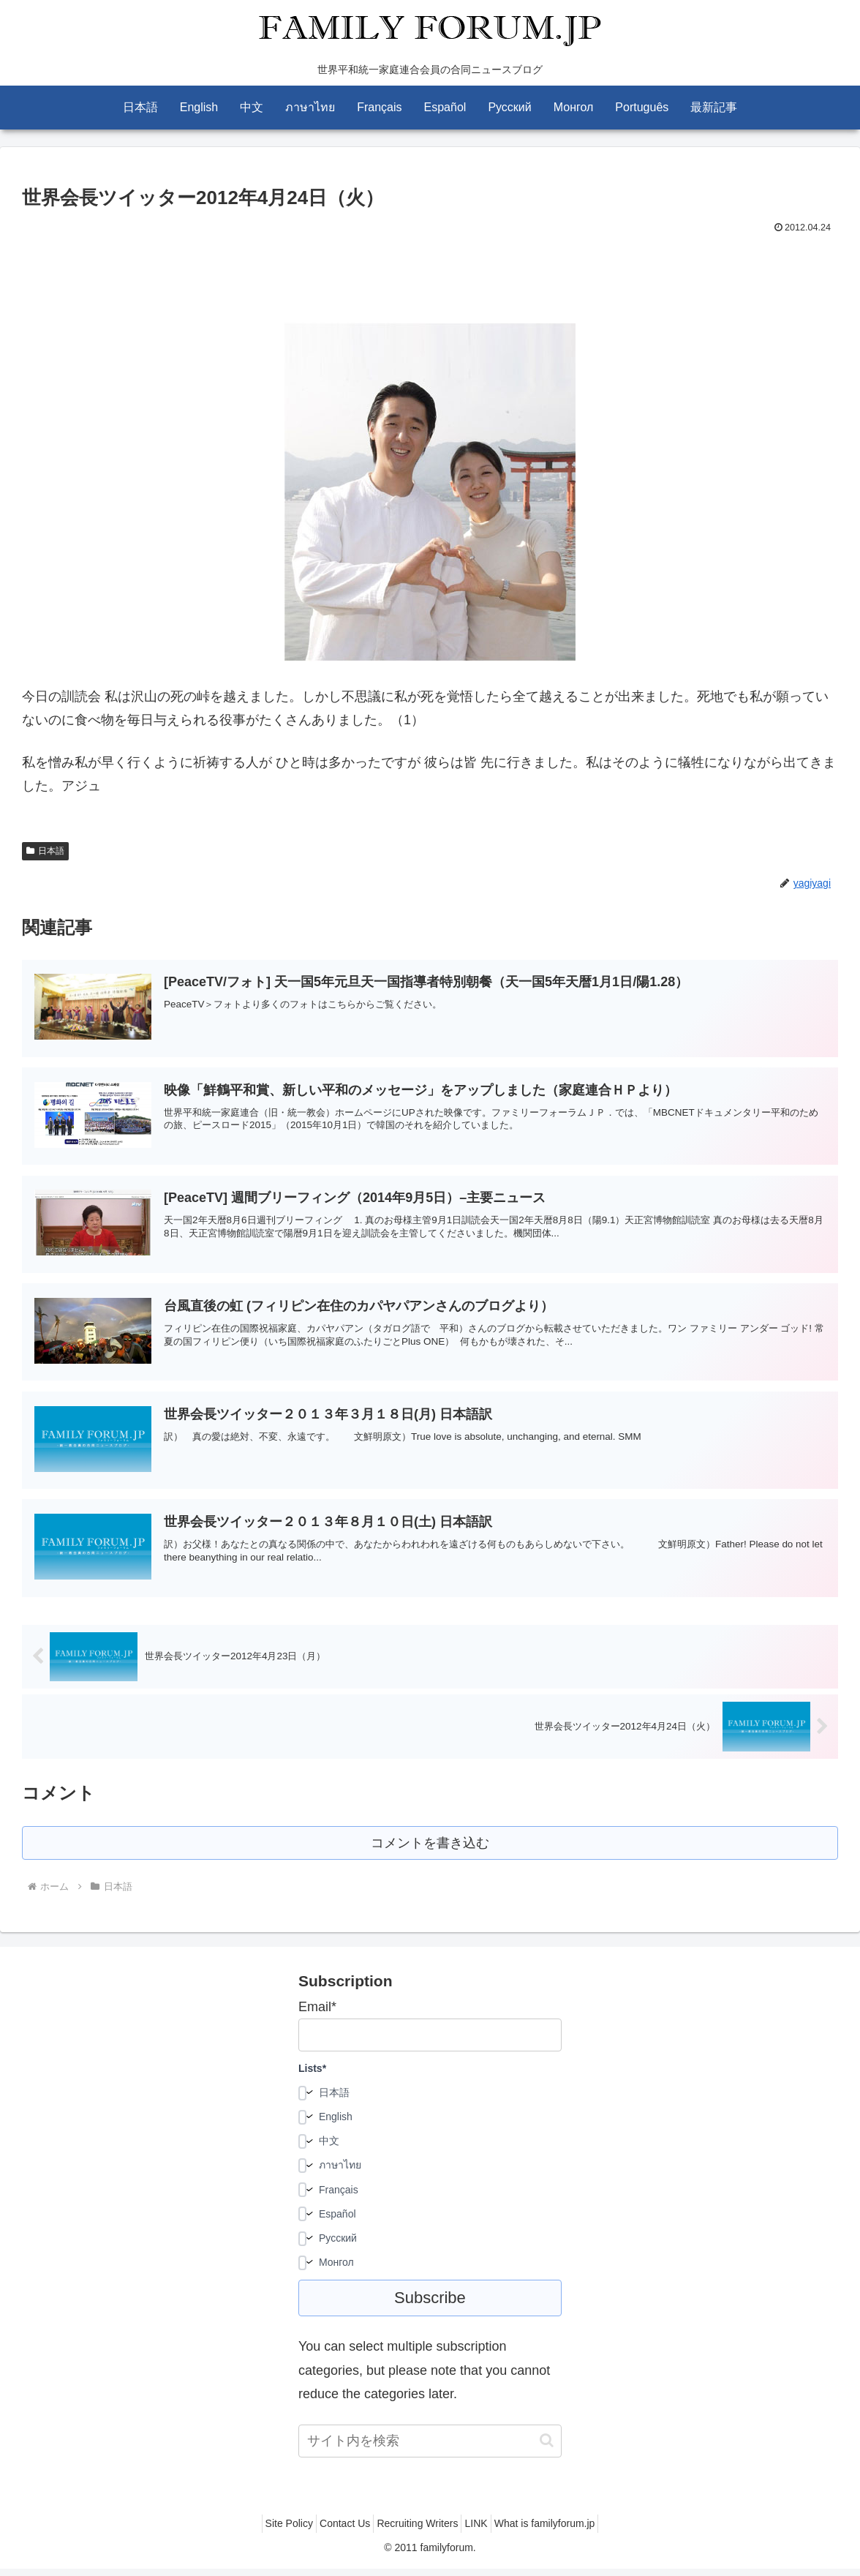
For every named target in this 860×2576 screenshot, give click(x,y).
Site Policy (271, 2530)
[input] (430, 2448)
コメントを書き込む (430, 1848)
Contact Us (336, 2530)
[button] (546, 2447)
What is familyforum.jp (562, 2530)
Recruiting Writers (417, 2530)
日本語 (45, 851)
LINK (484, 2530)
